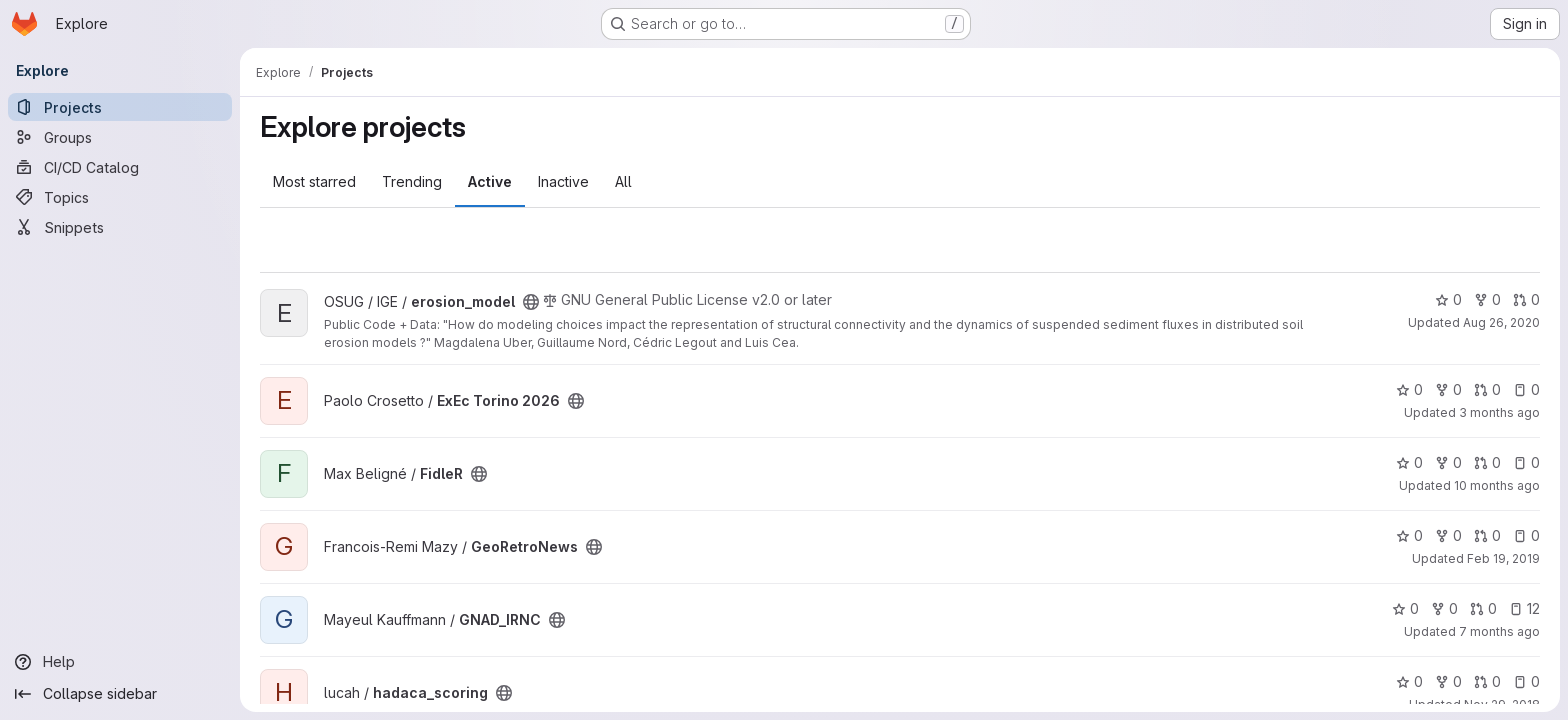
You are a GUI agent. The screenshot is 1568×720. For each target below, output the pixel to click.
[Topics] (120, 197)
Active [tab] (490, 181)
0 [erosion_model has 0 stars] (1448, 299)
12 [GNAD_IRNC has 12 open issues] (1524, 608)
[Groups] (120, 137)
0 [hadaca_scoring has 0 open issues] (1526, 681)
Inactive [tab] (563, 181)
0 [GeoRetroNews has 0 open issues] (1526, 535)
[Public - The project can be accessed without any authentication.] (531, 302)
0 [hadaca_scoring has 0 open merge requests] (1487, 681)
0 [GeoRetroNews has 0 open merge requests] (1487, 535)
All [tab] (623, 181)
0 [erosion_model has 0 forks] (1487, 299)
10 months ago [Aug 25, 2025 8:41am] (1497, 485)
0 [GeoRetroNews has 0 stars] (1409, 535)
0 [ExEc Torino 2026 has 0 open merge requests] (1487, 389)
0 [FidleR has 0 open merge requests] (1487, 462)
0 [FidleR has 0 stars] (1409, 462)
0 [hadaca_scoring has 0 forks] (1448, 681)
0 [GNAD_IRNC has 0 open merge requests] (1483, 608)
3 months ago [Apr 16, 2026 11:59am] (1499, 412)
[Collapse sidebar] (120, 694)
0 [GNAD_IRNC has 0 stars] (1405, 608)
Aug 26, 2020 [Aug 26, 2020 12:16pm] (1501, 322)
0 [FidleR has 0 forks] (1448, 462)
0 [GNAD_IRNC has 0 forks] (1444, 608)
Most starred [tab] (314, 181)
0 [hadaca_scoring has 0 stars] (1409, 681)
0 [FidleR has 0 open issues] (1526, 462)
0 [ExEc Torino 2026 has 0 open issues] (1526, 389)
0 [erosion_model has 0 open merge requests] (1526, 299)
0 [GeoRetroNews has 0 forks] (1448, 535)
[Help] (120, 662)
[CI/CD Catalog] (120, 167)
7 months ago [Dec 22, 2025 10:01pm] (1499, 631)
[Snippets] (120, 227)
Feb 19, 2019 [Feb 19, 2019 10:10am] (1503, 558)
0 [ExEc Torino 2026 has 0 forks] (1448, 389)
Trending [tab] (412, 181)
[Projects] (120, 107)
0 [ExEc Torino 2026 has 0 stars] (1409, 389)
